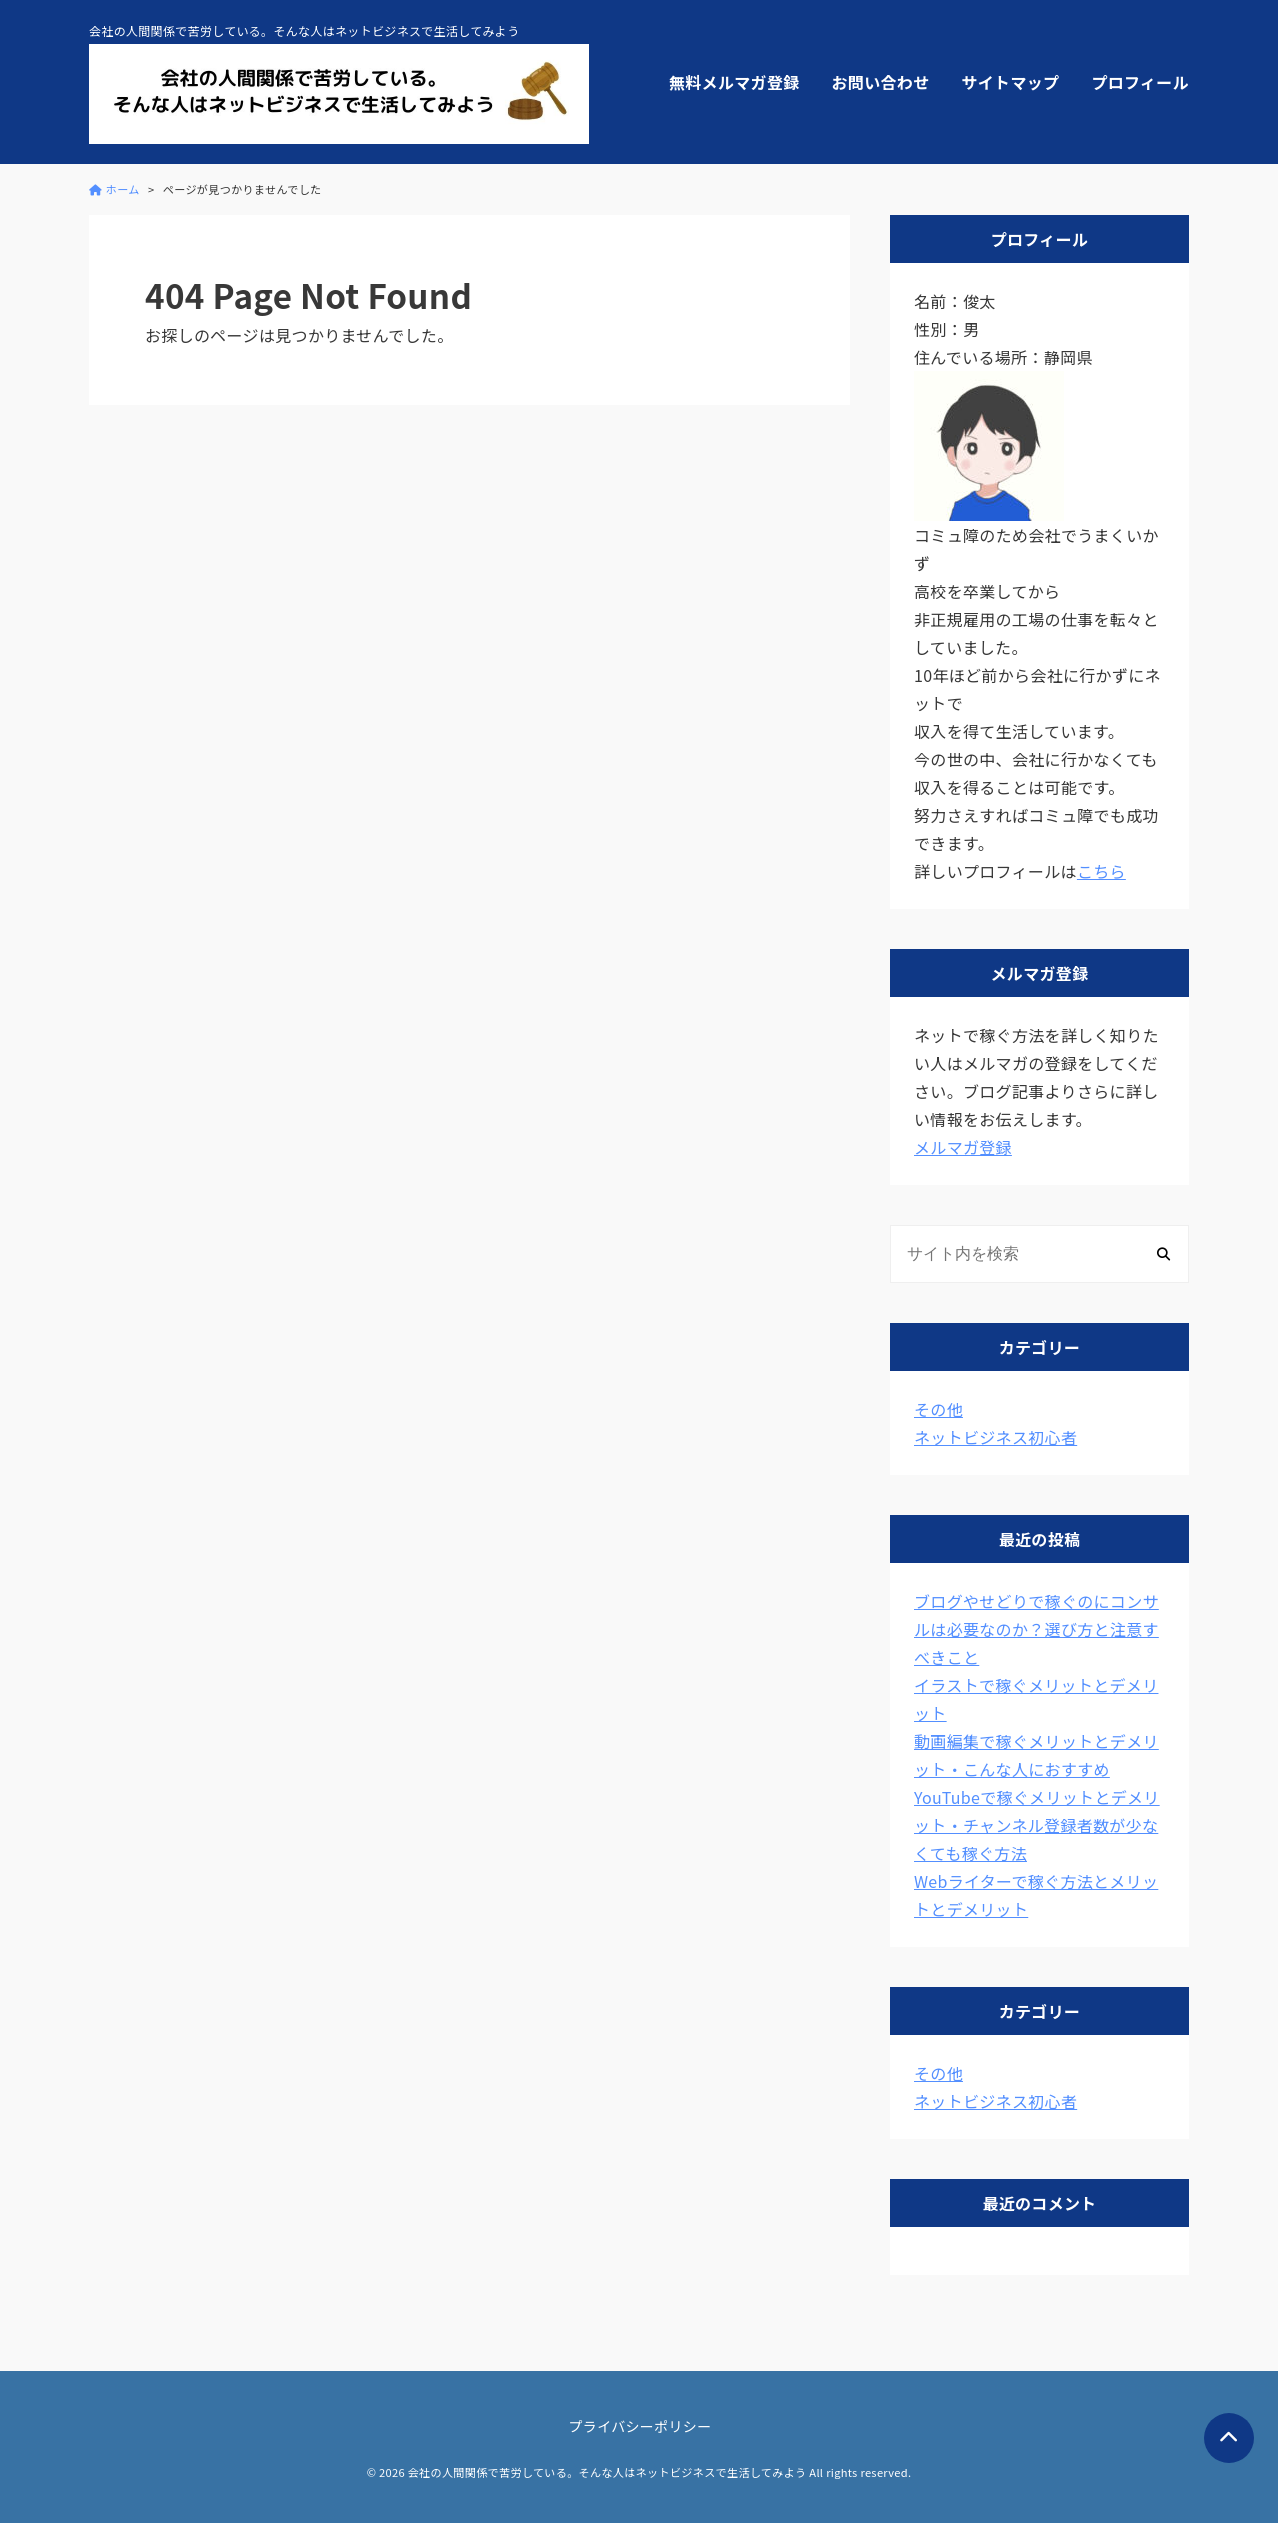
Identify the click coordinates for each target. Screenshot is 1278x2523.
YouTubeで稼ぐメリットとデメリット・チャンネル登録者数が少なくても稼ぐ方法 (1037, 1825)
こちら (1101, 871)
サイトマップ (1010, 82)
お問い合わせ (881, 82)
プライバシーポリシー (640, 2426)
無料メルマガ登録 (734, 82)
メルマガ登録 (963, 1147)
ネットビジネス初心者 (995, 1437)
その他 (938, 1409)
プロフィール (1140, 82)
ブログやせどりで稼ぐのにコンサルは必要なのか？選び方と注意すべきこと (1036, 1629)
